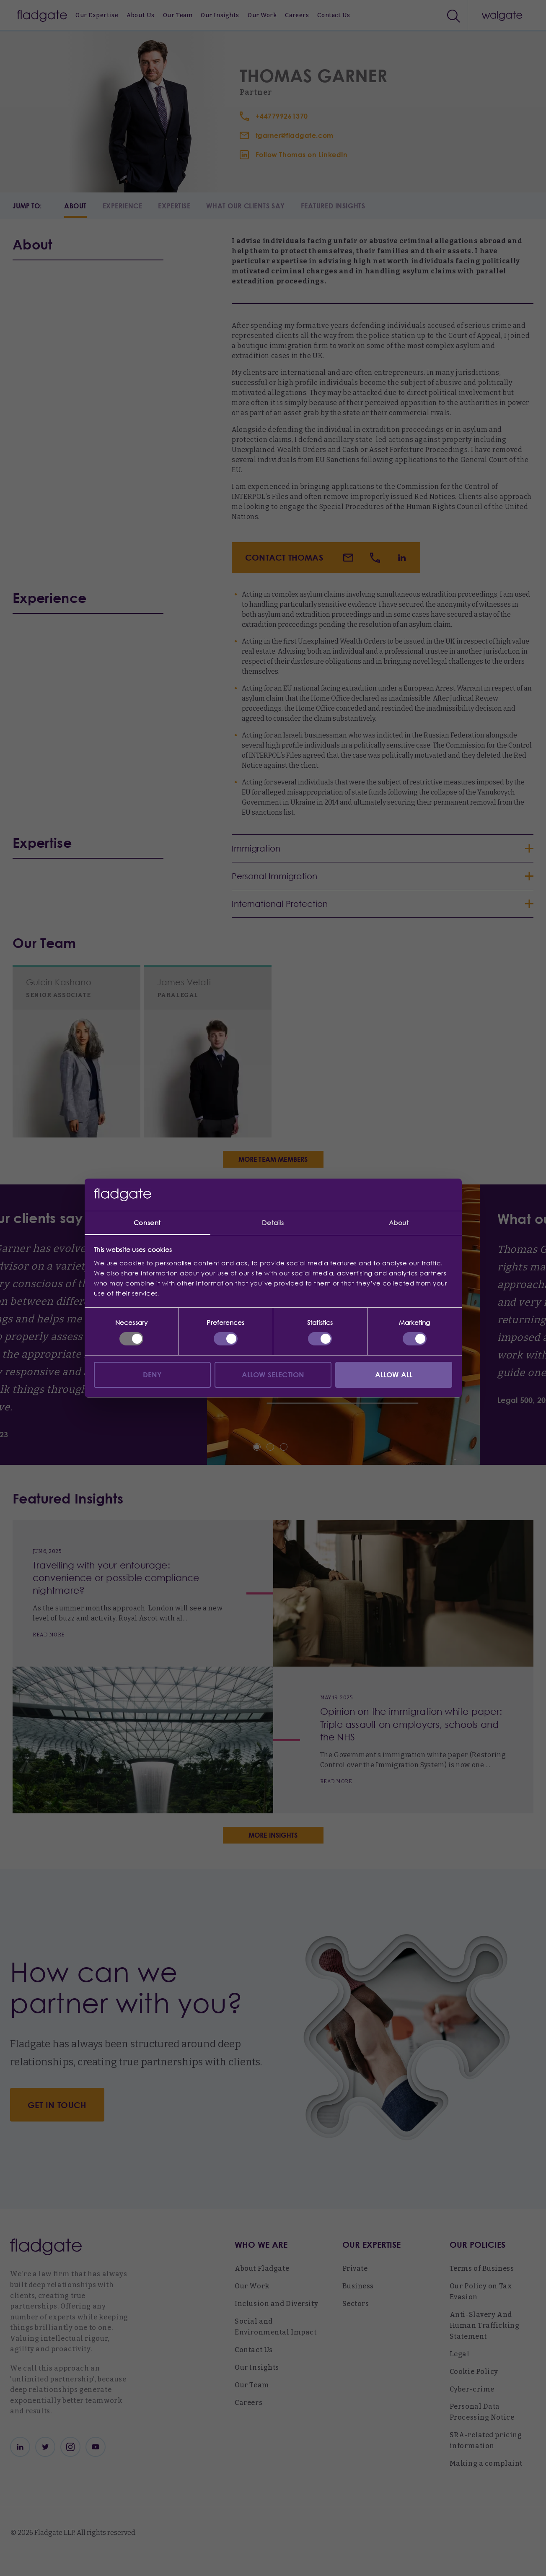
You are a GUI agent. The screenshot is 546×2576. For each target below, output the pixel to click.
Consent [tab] (147, 1222)
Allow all (394, 1374)
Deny (152, 1374)
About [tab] (399, 1222)
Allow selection (273, 1374)
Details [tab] (273, 1222)
